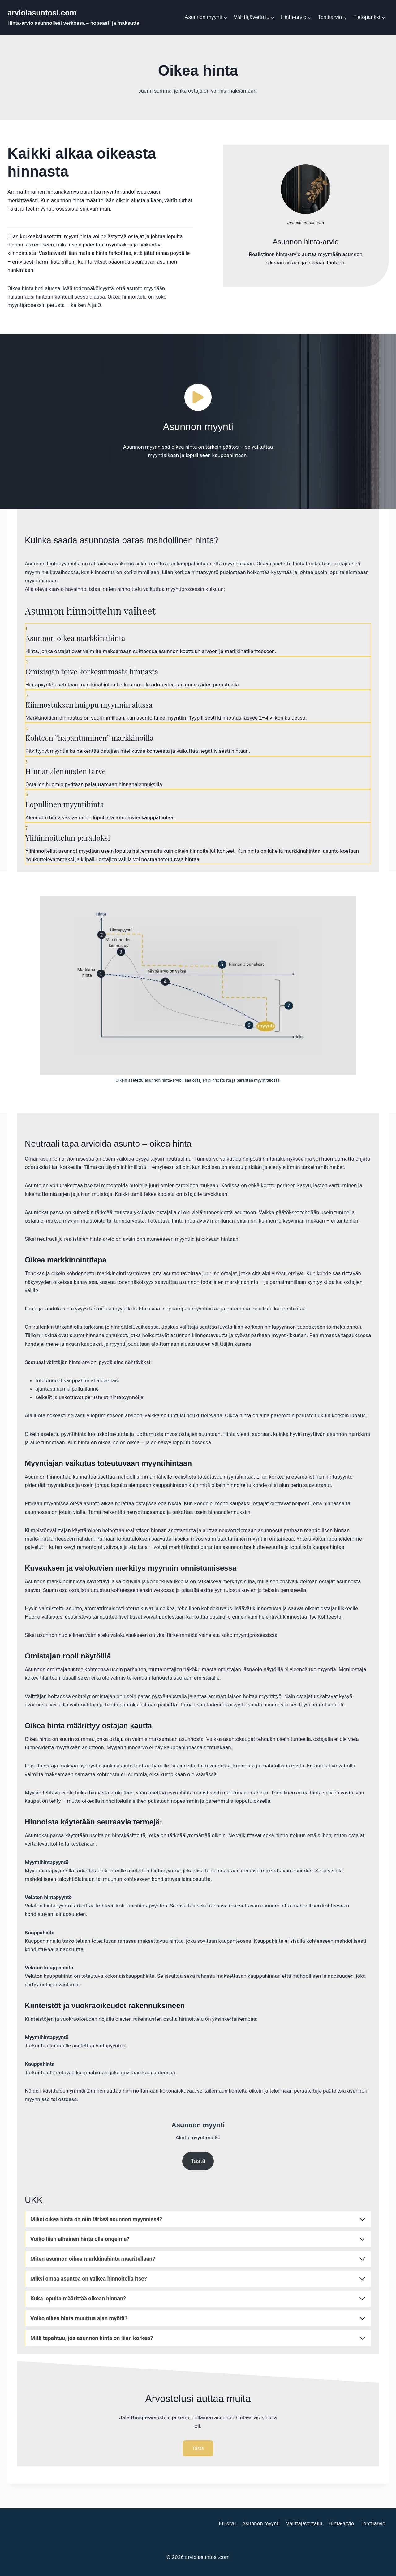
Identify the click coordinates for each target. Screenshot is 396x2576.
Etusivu (227, 2523)
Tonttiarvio (372, 2523)
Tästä (198, 2160)
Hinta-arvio (341, 2523)
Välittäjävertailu (304, 2523)
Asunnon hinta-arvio (305, 242)
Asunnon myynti (261, 2523)
